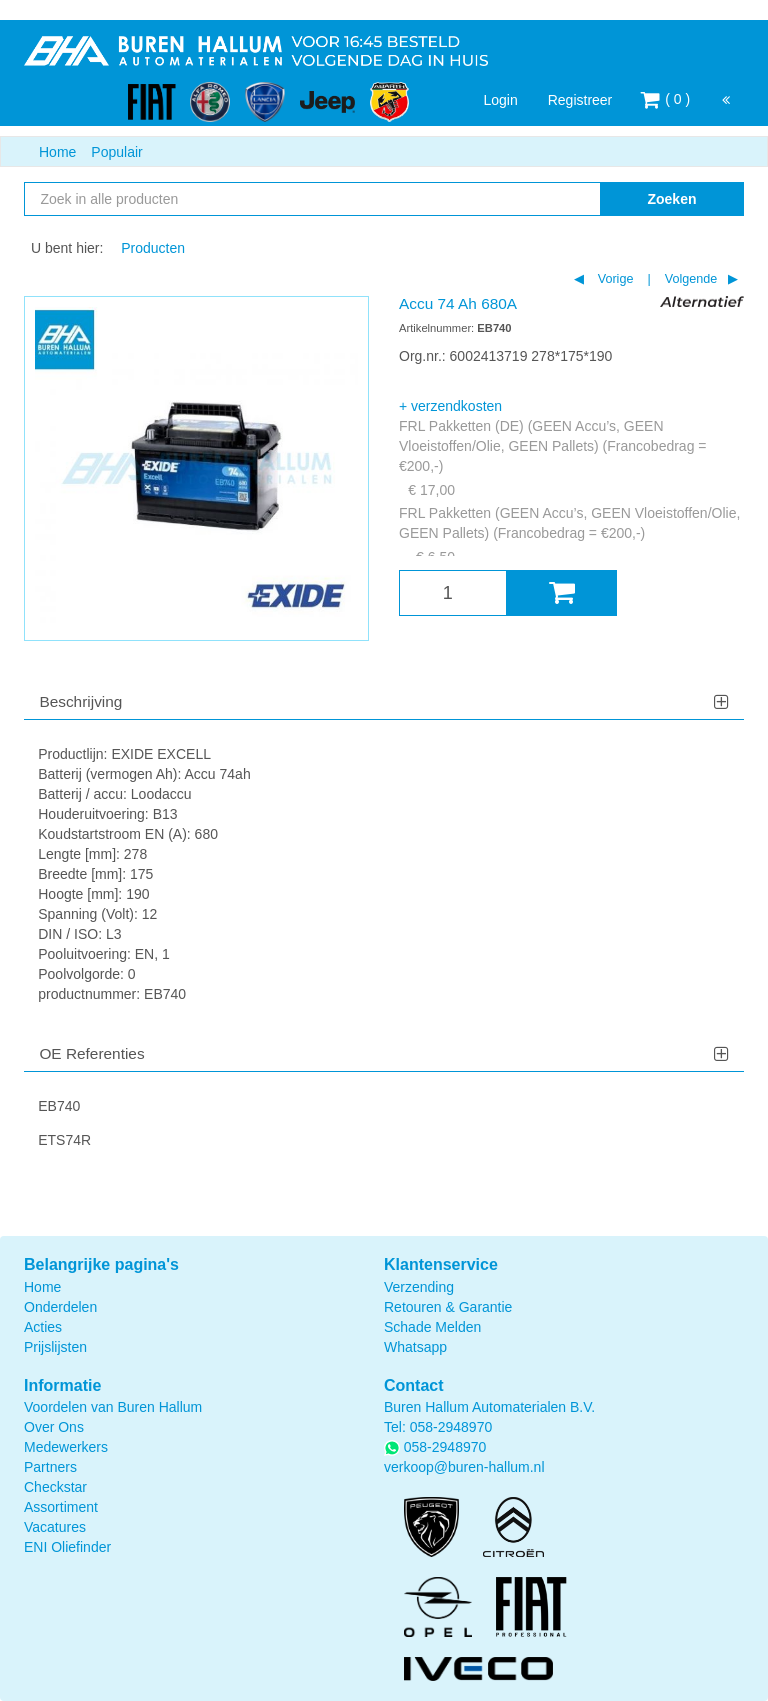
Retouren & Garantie (448, 1307)
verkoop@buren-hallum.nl (464, 1467)
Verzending (419, 1287)
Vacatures (55, 1527)
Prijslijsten (55, 1347)
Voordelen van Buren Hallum (113, 1407)
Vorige (613, 279)
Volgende (689, 279)
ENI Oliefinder (67, 1547)
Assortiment (61, 1507)
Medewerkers (66, 1447)
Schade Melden (432, 1327)
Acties (43, 1327)
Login (500, 100)
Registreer (580, 100)
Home (57, 152)
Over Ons (54, 1427)
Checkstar (55, 1487)
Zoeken (671, 199)
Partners (50, 1467)
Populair (116, 152)
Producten (153, 248)
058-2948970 (451, 1427)
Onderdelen (60, 1307)
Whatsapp (415, 1347)
